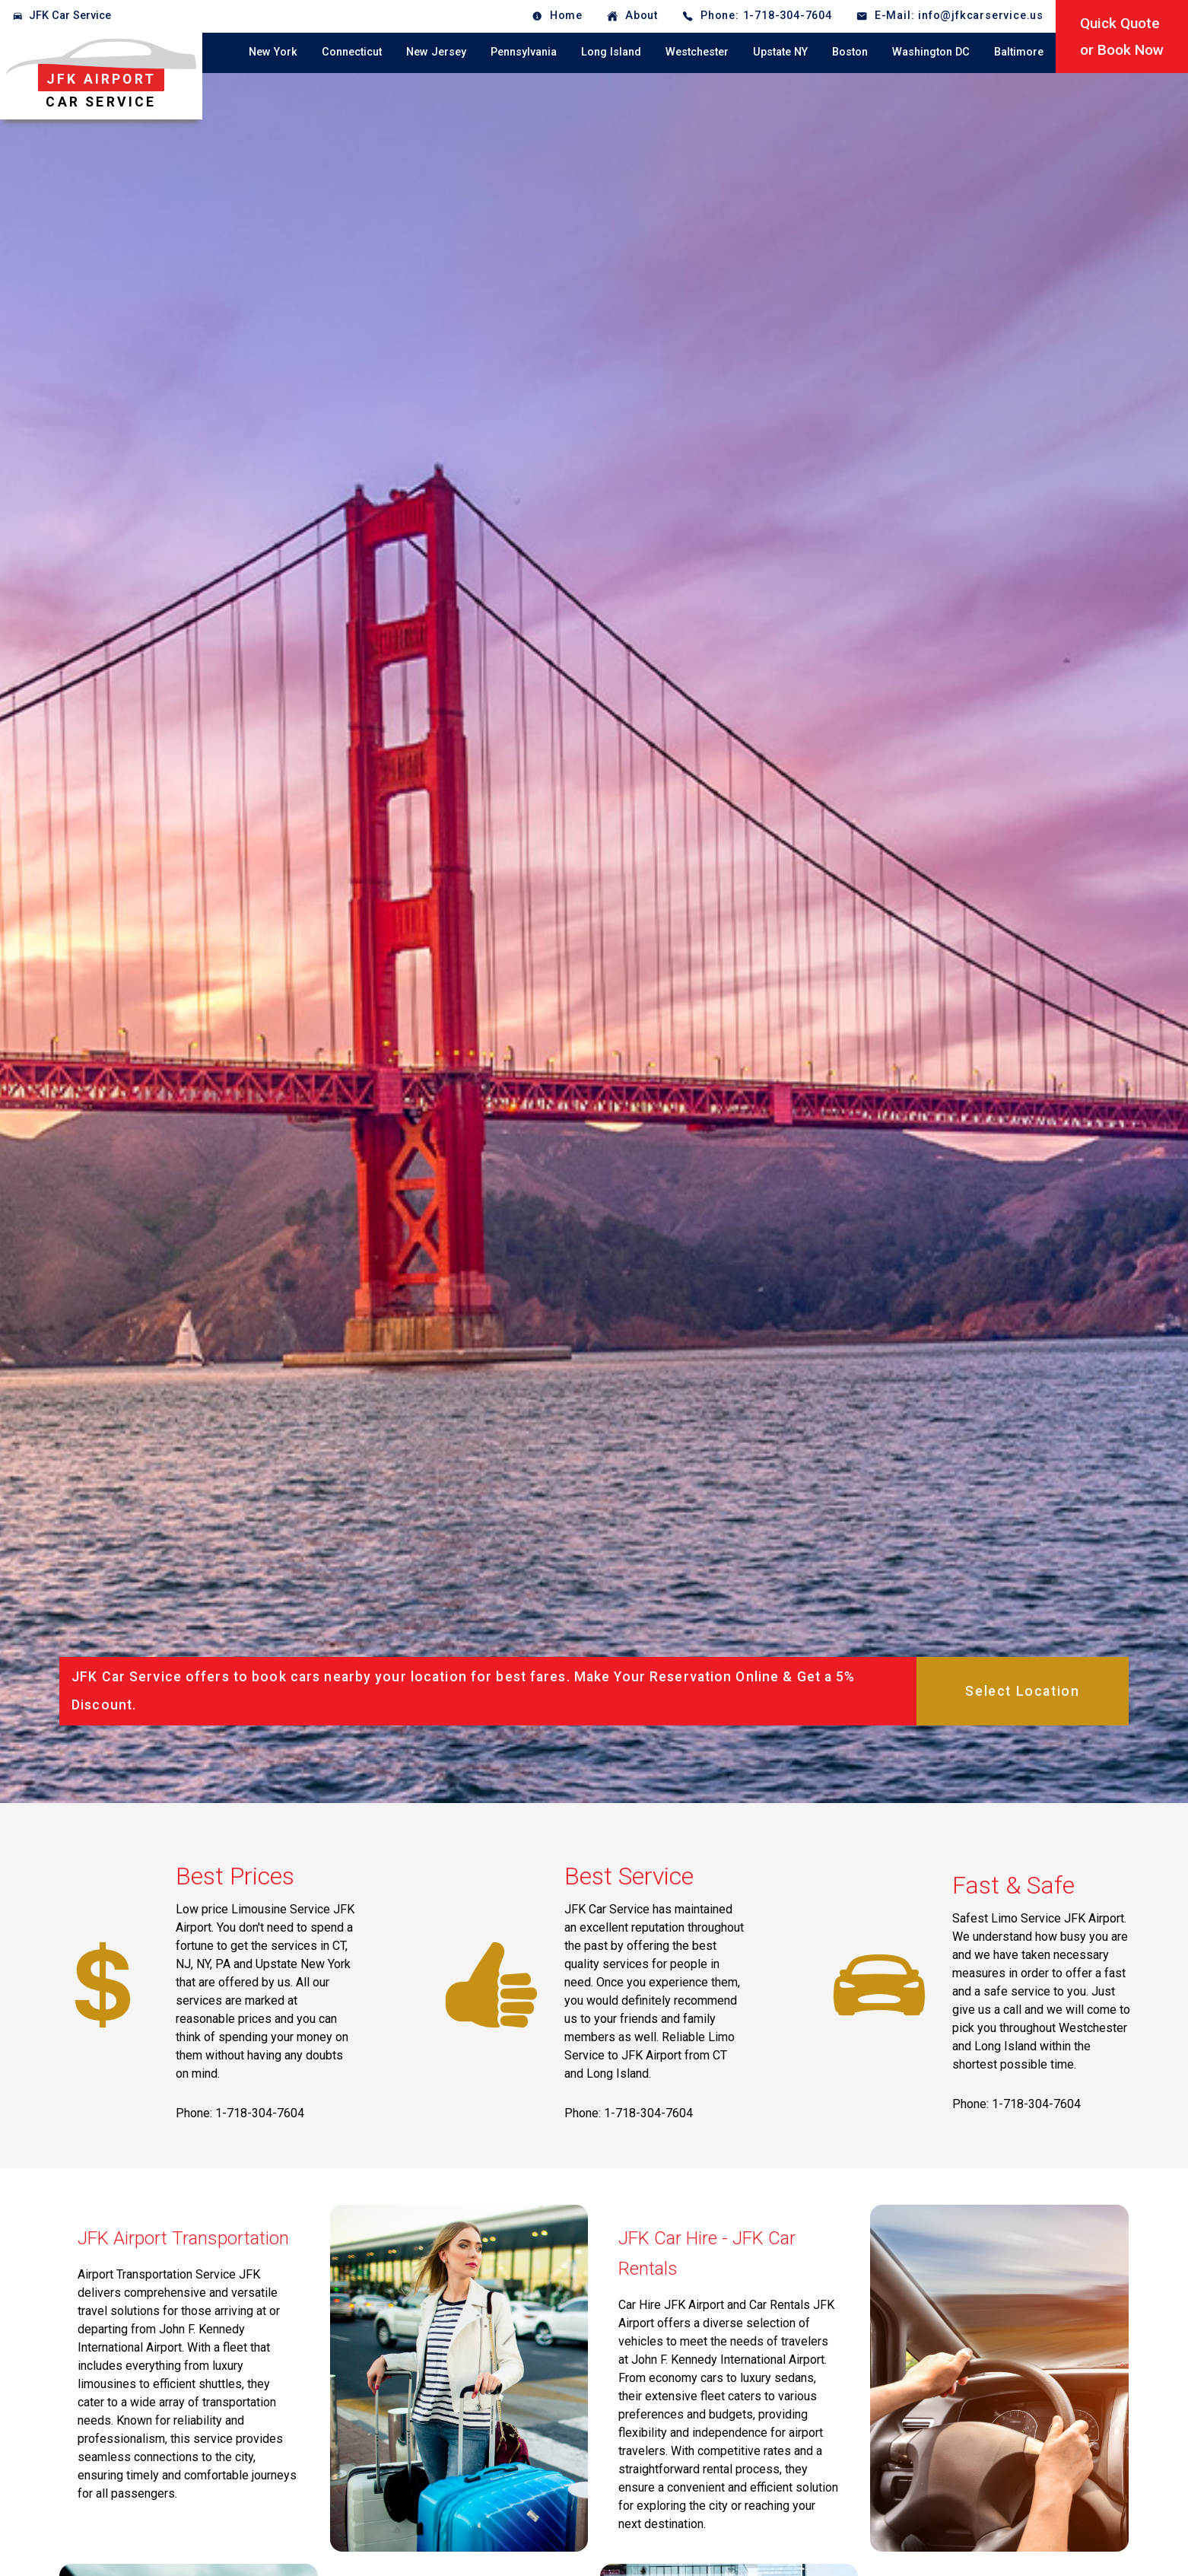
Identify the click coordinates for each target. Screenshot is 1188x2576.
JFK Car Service (70, 15)
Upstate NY (780, 52)
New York (273, 52)
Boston (850, 52)
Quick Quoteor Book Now (1122, 36)
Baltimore (1018, 52)
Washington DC (931, 52)
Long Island (611, 52)
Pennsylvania (524, 52)
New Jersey (436, 52)
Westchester (697, 52)
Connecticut (352, 52)
